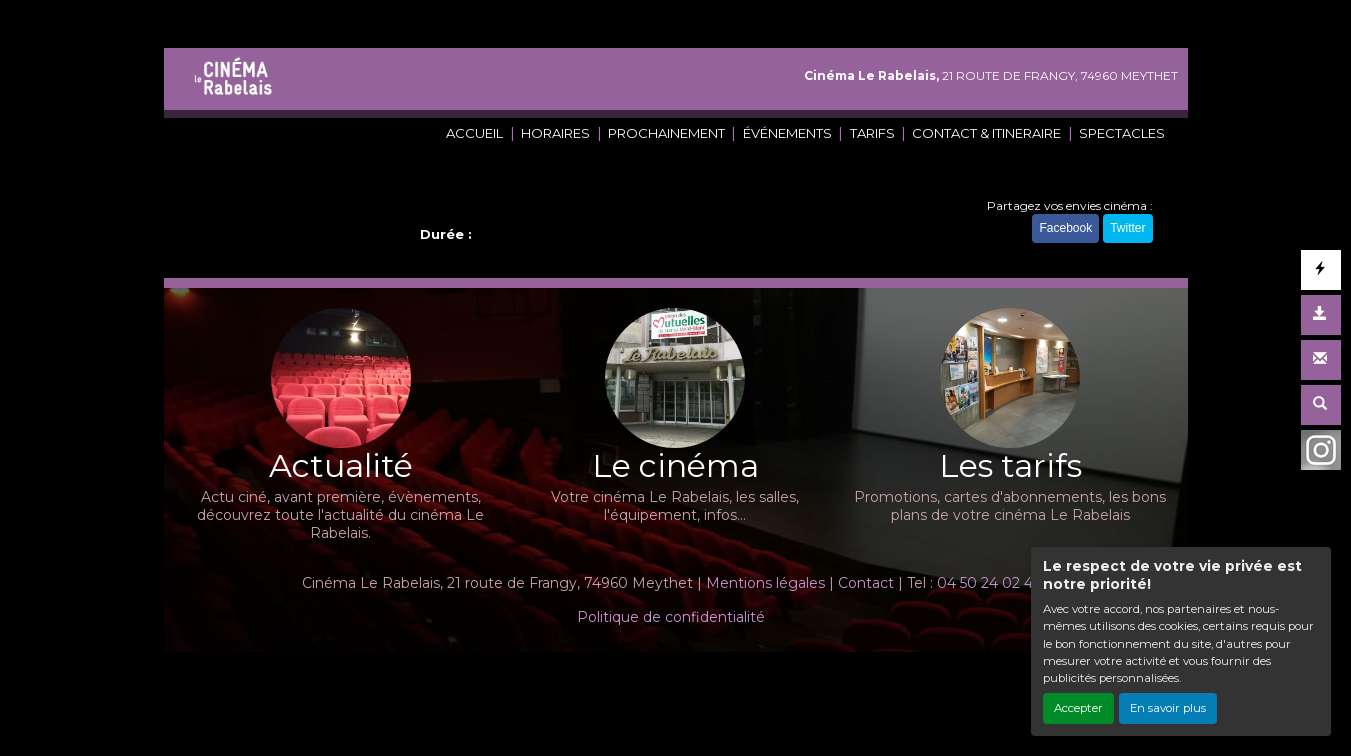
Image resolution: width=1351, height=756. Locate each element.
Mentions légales (765, 583)
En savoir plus (1168, 708)
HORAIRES (555, 133)
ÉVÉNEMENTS (787, 133)
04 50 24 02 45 (988, 583)
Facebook (1065, 228)
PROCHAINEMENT (666, 133)
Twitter (1127, 228)
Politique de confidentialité (671, 617)
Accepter (1078, 708)
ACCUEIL (474, 133)
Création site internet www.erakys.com (607, 679)
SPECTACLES (1122, 133)
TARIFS (872, 133)
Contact (866, 583)
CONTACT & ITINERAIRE (986, 133)
